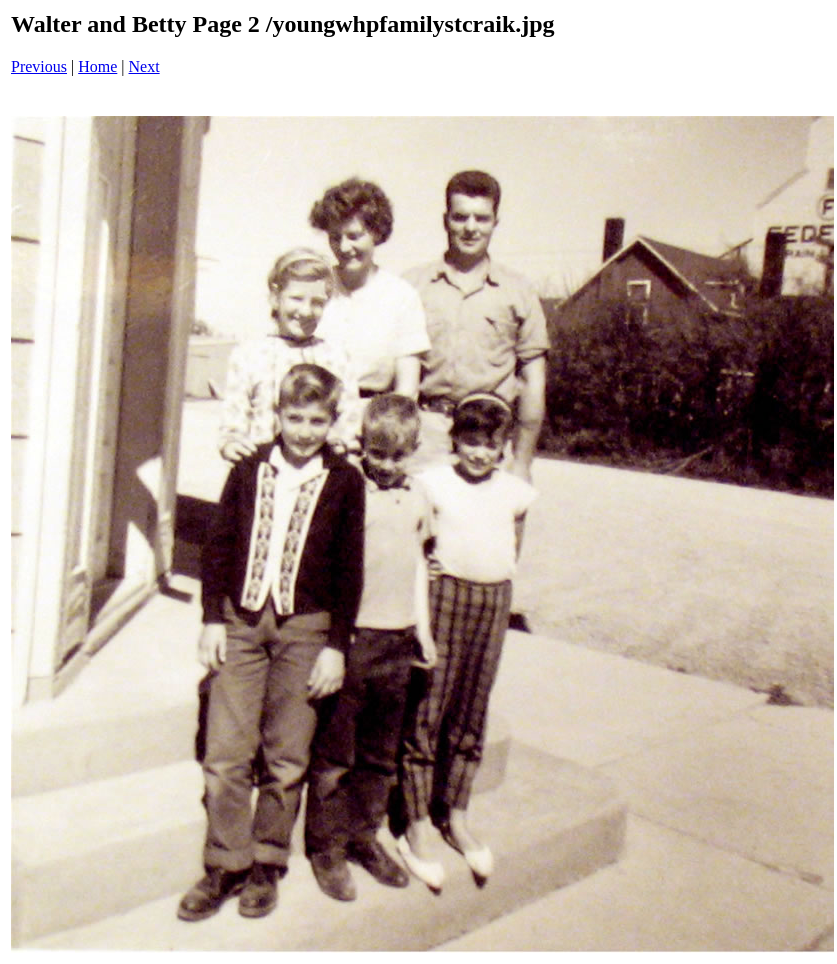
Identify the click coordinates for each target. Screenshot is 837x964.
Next (144, 66)
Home (97, 66)
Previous (39, 66)
